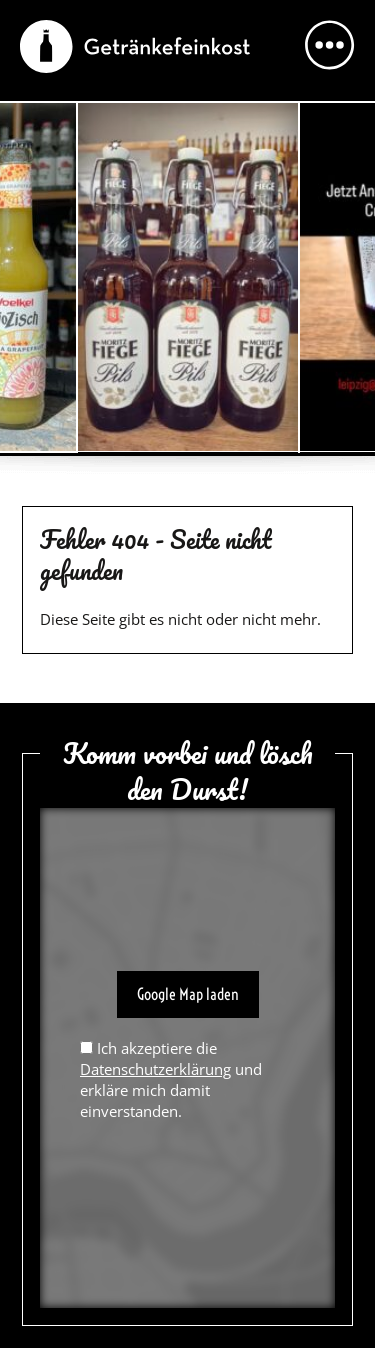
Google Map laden (188, 994)
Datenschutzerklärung (155, 1069)
